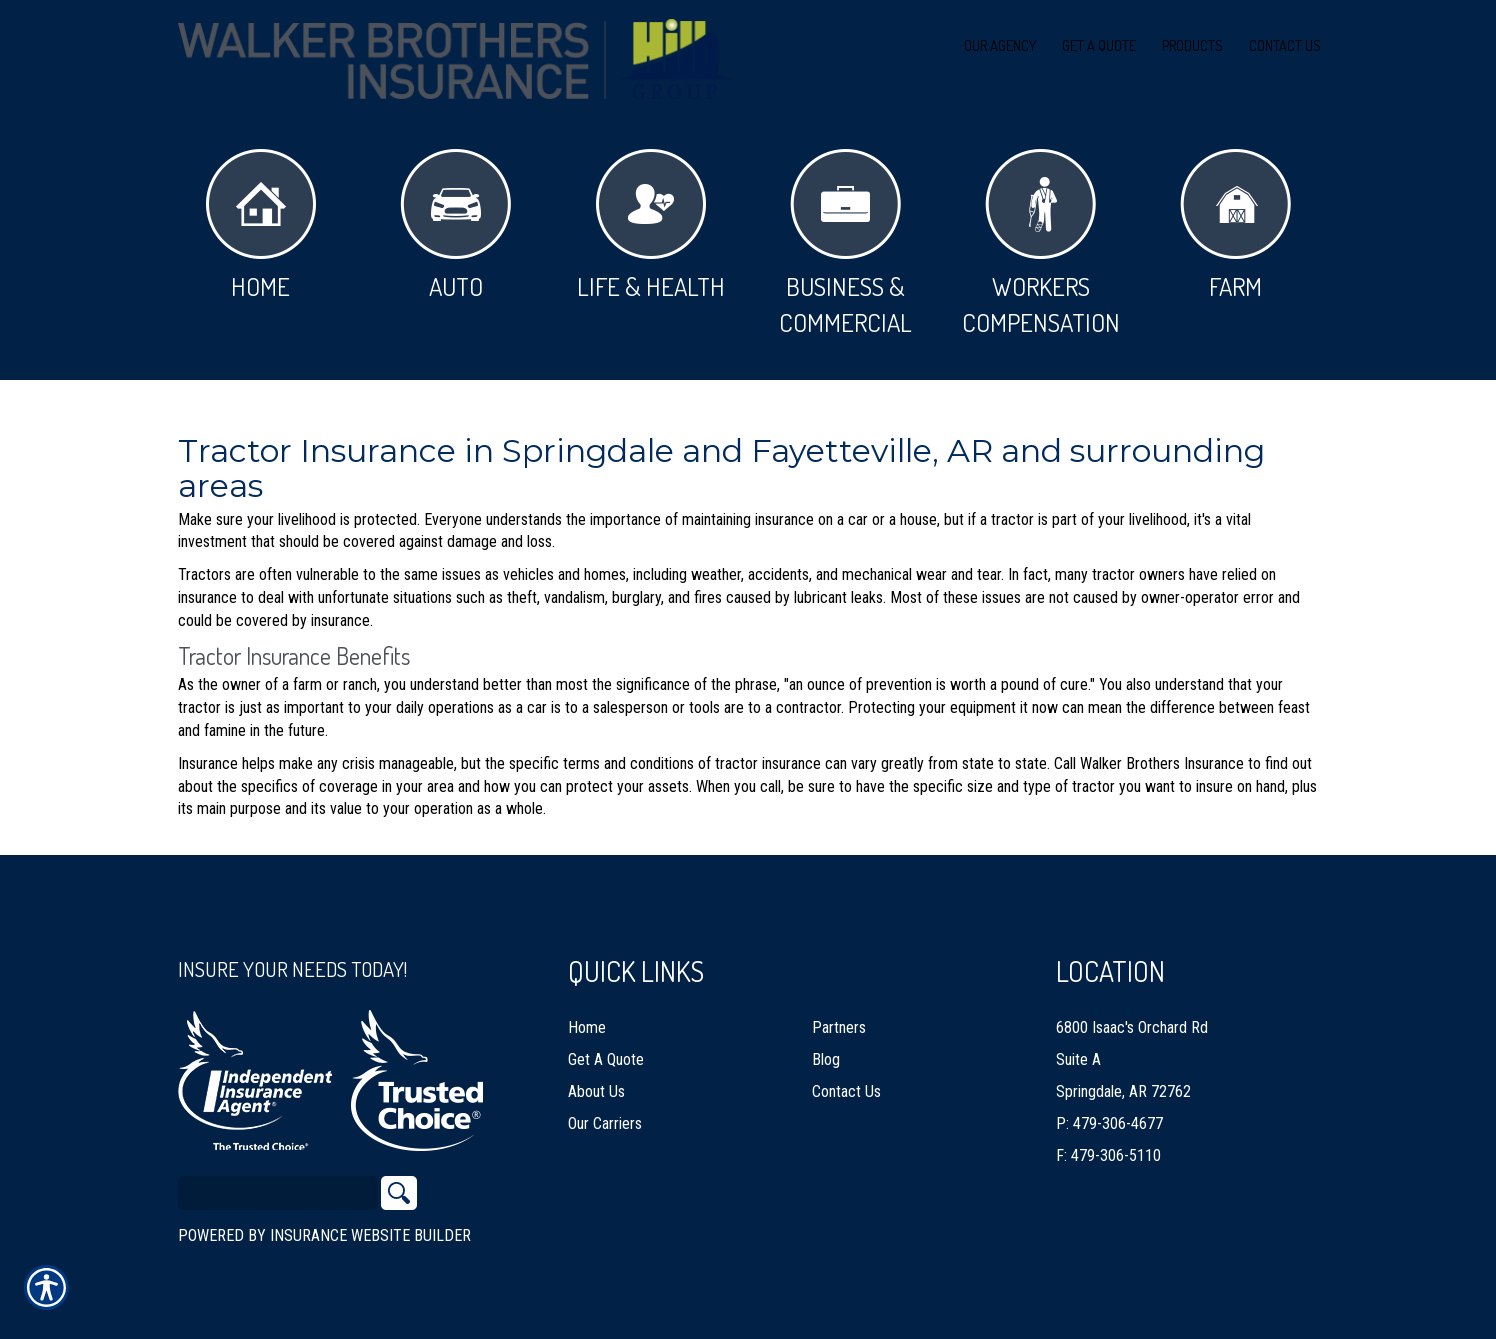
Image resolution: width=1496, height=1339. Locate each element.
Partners (839, 1018)
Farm (1235, 225)
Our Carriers (605, 1114)
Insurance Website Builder (370, 1226)
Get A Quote (606, 1050)
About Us (596, 1082)
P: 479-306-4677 (1109, 1114)
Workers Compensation (1041, 243)
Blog (826, 1050)
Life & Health (651, 225)
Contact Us (846, 1082)
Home (261, 225)
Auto (455, 225)
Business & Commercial (845, 243)
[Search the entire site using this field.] (278, 1184)
